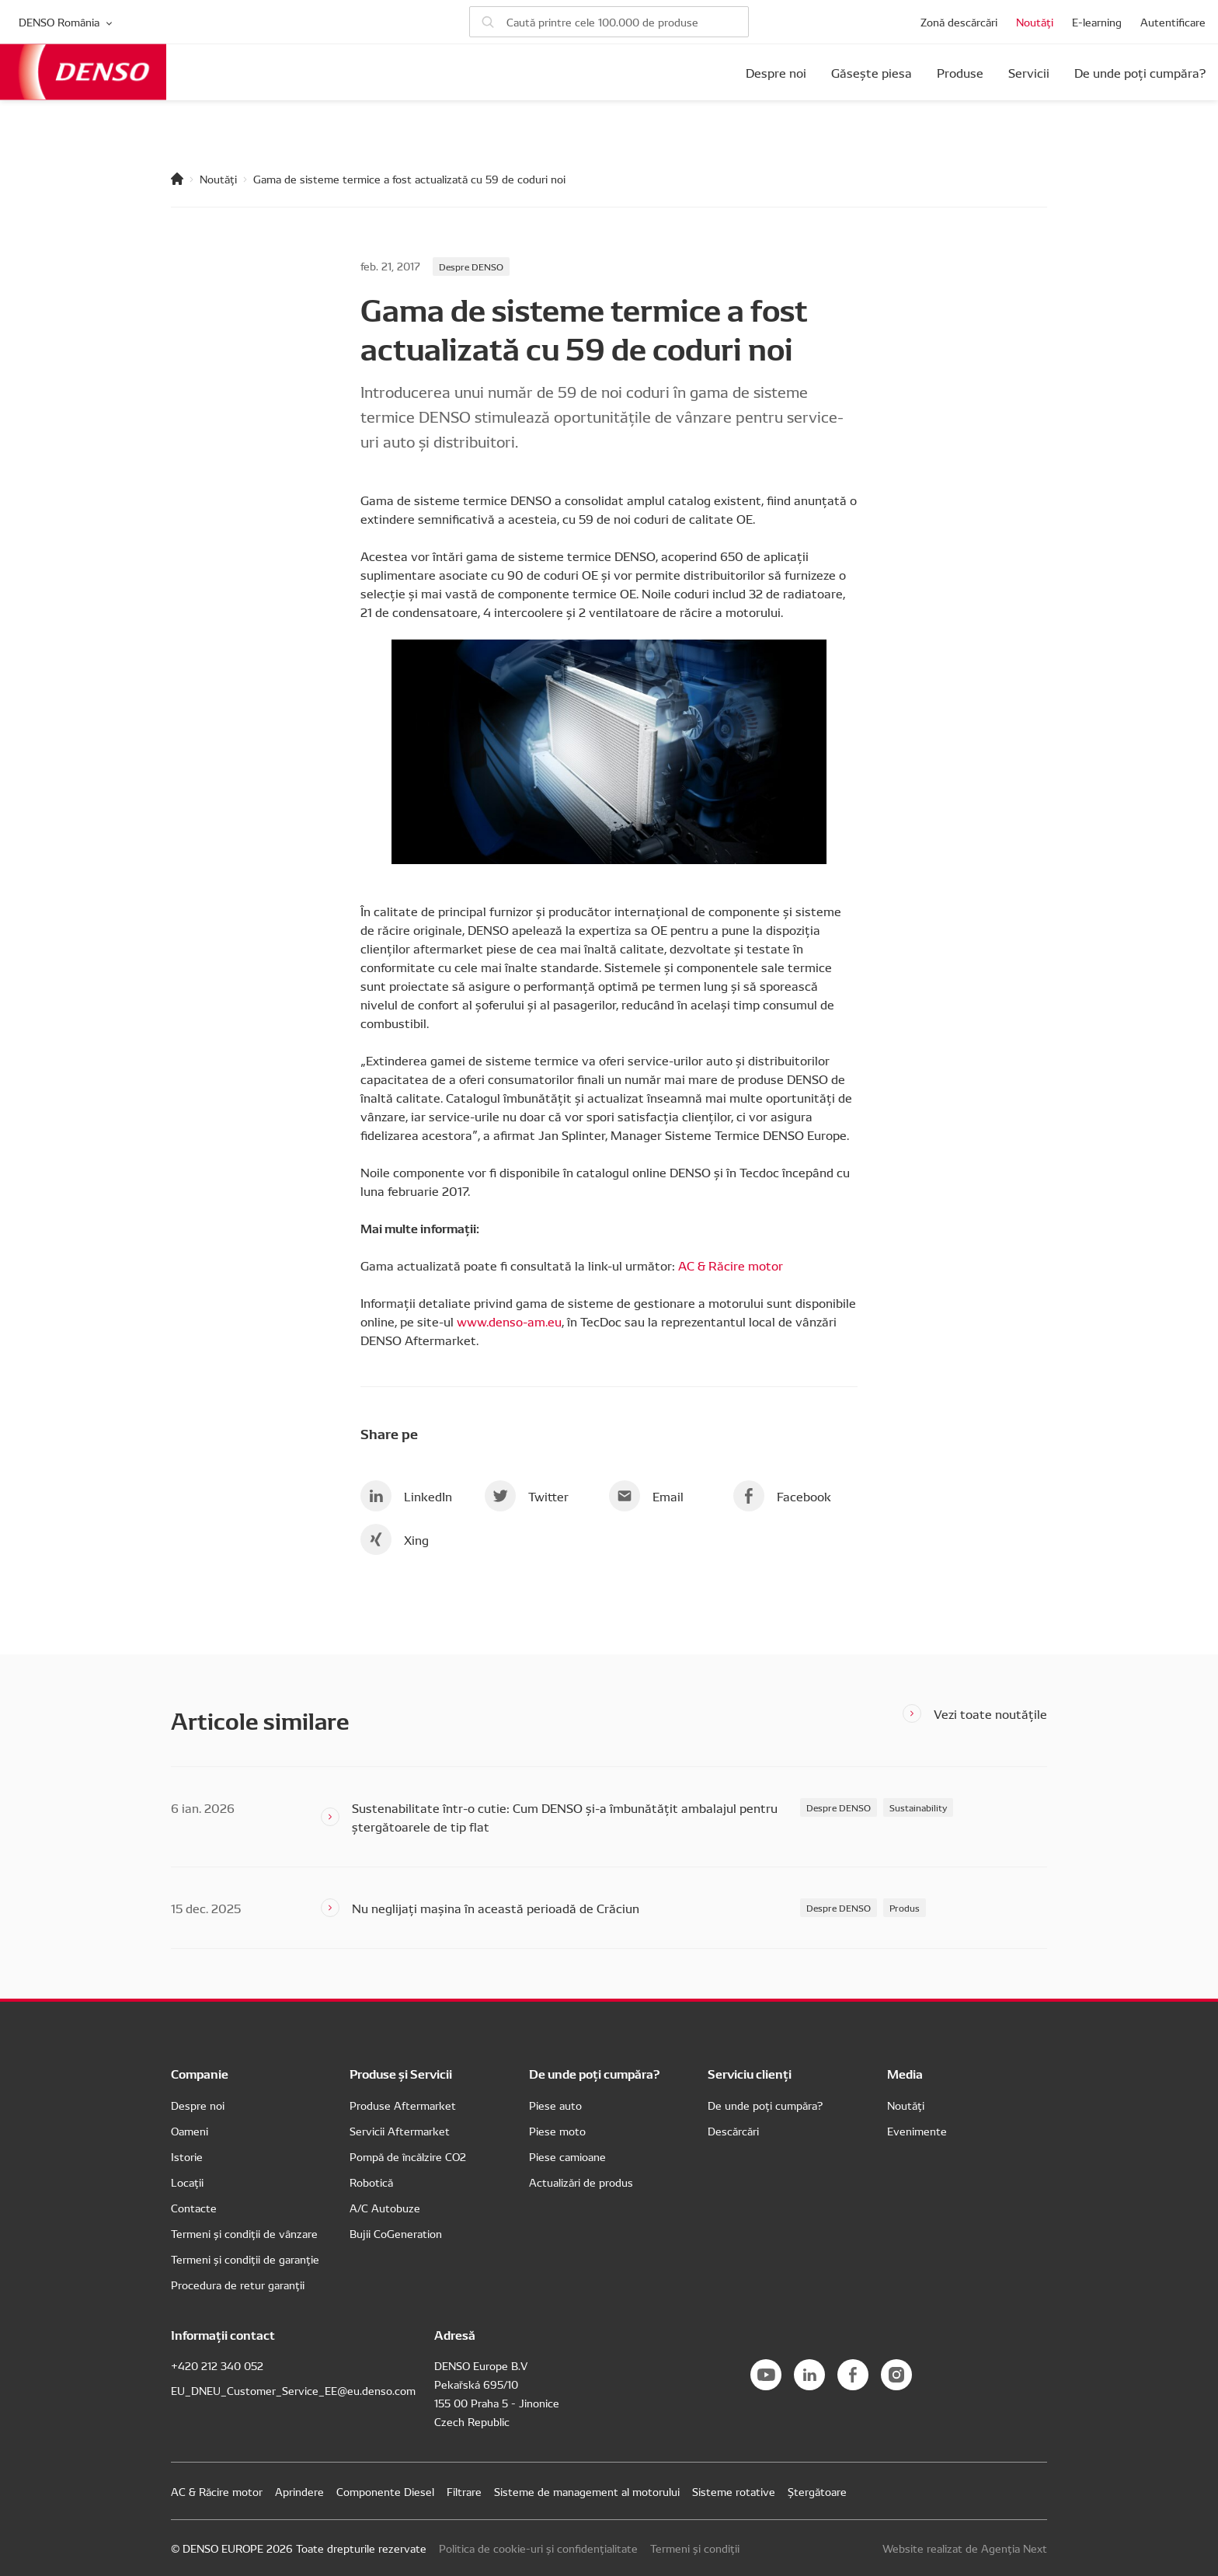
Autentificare (1173, 21)
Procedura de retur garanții (237, 2284)
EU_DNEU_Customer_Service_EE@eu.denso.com (293, 2390)
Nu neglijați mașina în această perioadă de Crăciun (495, 1907)
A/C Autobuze (385, 2207)
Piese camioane (567, 2156)
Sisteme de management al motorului (587, 2491)
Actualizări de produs (581, 2182)
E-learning (1097, 21)
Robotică (371, 2182)
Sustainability (918, 1807)
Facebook (782, 1495)
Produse (960, 72)
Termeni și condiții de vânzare (244, 2233)
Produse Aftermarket (403, 2105)
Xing (394, 1539)
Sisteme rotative (733, 2491)
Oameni (189, 2131)
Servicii (1028, 72)
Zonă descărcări (958, 21)
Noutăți (1034, 21)
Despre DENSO (471, 266)
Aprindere (299, 2491)
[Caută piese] (609, 21)
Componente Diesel (385, 2491)
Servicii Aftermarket (400, 2131)
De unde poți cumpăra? (1140, 72)
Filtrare (464, 2491)
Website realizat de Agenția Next (964, 2548)
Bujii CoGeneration (396, 2233)
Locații (187, 2182)
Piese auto (555, 2105)
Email (646, 1495)
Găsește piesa (871, 72)
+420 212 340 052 (217, 2365)
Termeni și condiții (695, 2548)
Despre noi (776, 72)
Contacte (194, 2207)
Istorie (187, 2156)
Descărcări (733, 2131)
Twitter (527, 1495)
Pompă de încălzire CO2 (408, 2156)
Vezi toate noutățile (990, 1713)
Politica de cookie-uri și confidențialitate (538, 2548)
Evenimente (917, 2131)
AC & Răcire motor (730, 1265)
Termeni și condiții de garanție (245, 2259)
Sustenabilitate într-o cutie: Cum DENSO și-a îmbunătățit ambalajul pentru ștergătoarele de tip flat (565, 1817)
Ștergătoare (817, 2491)
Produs (904, 1907)
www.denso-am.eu (509, 1321)
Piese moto (557, 2131)
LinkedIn (406, 1495)
